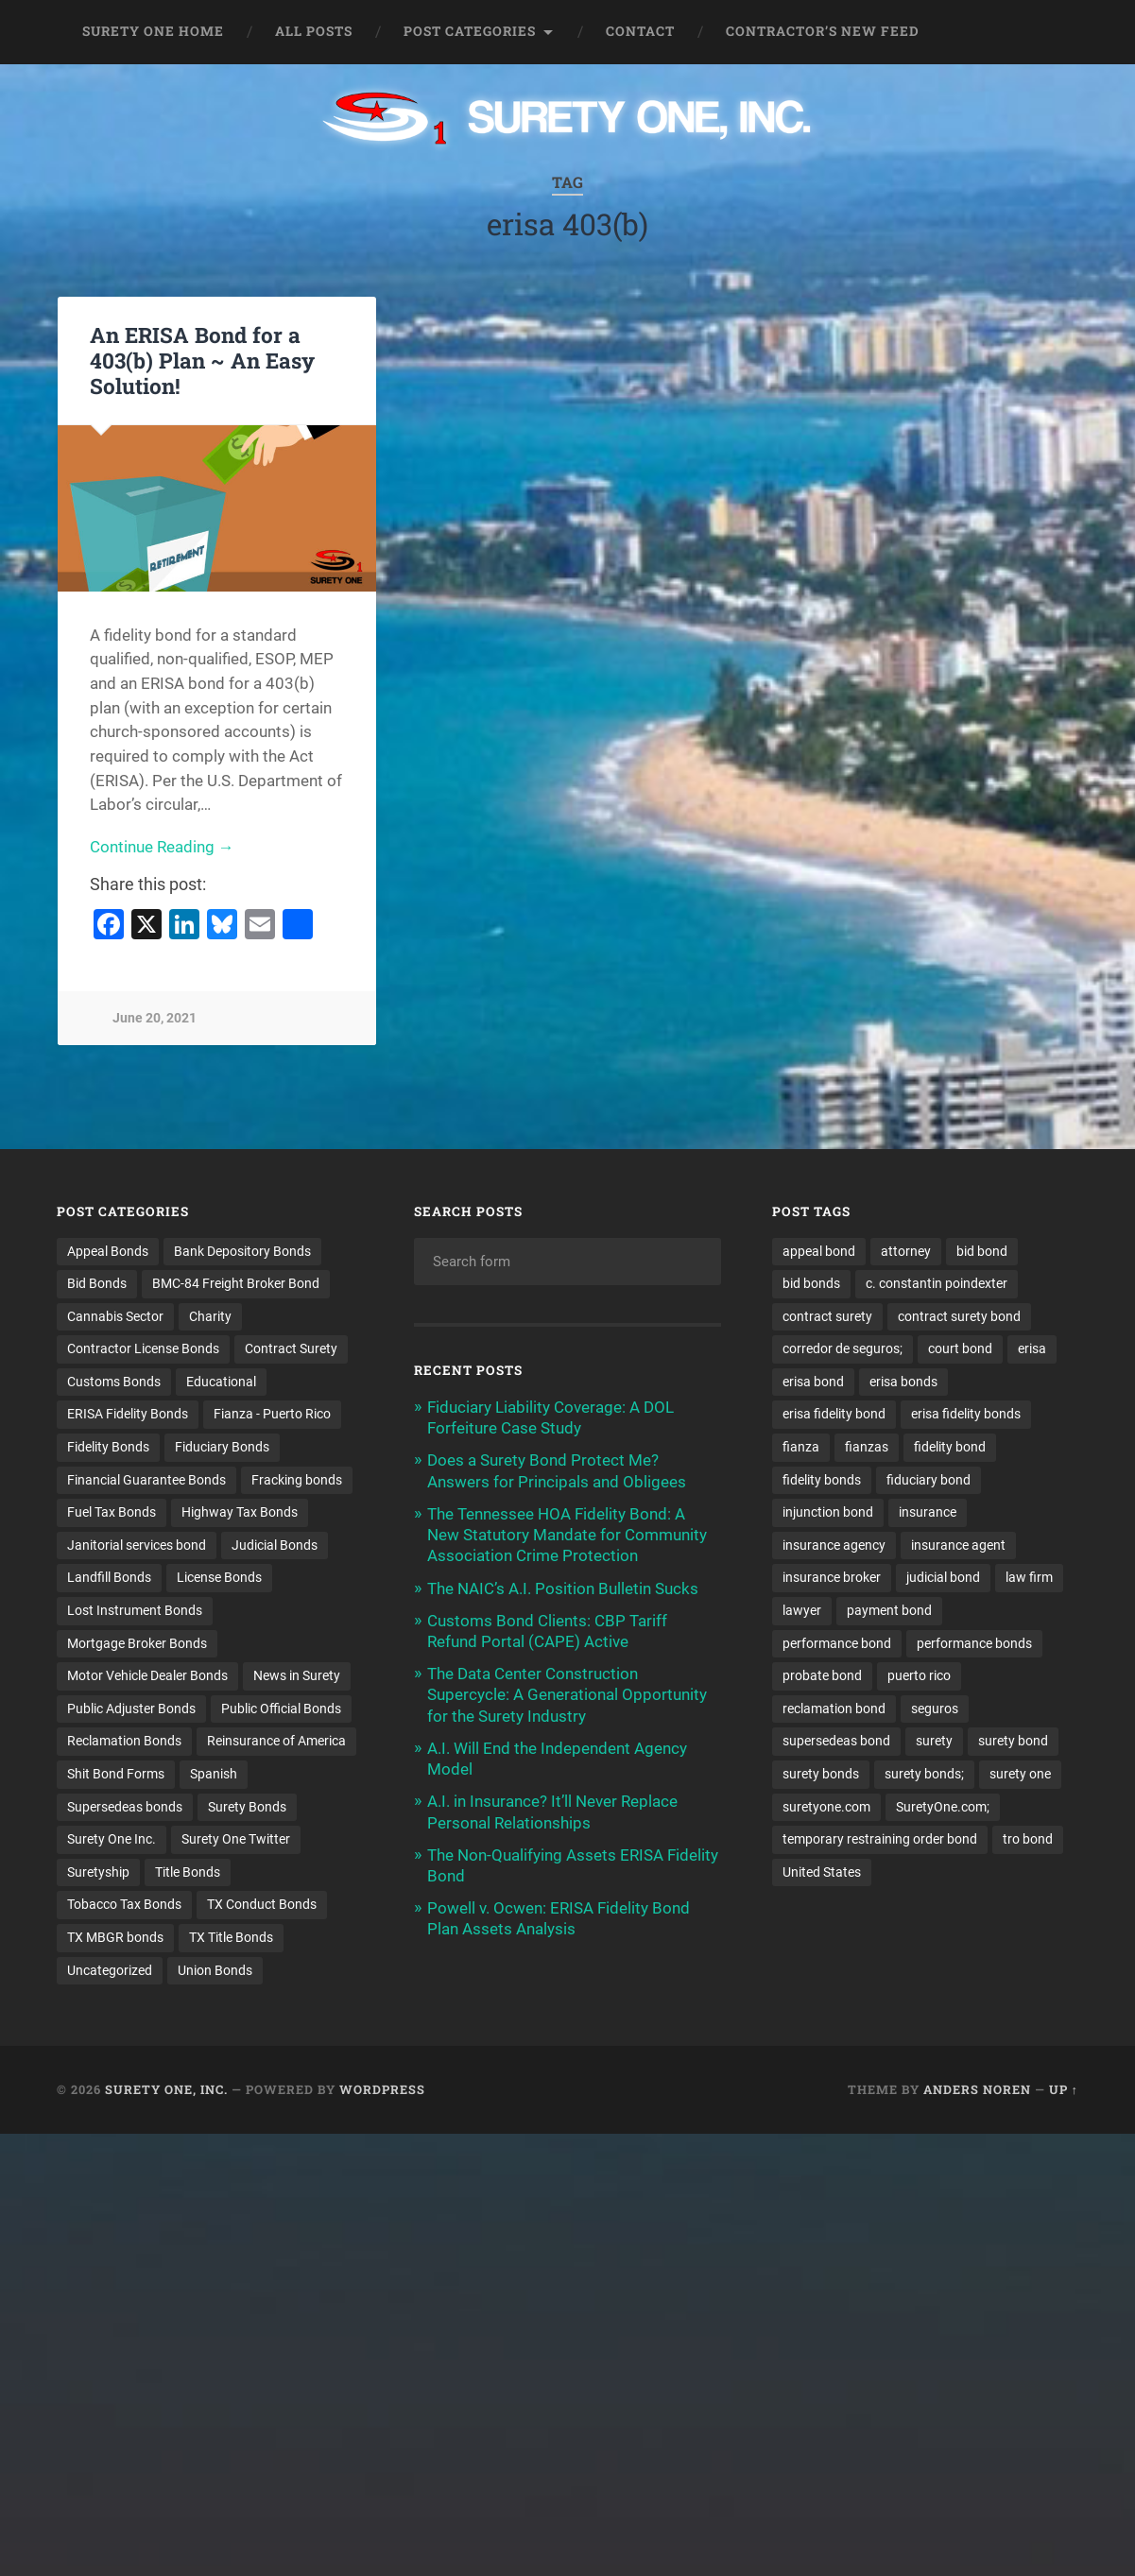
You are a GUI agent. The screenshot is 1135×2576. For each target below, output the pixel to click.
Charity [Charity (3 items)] (210, 1316)
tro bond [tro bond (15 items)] (1028, 1840)
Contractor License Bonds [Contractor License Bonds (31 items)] (143, 1349)
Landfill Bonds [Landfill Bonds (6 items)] (109, 1578)
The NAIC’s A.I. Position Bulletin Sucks (562, 1588)
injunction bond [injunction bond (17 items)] (827, 1512)
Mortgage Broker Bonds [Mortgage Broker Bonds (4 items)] (137, 1644)
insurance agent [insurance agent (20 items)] (958, 1546)
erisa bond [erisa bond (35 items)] (813, 1381)
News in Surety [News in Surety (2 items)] (296, 1676)
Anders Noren (977, 2091)
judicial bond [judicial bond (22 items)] (943, 1578)
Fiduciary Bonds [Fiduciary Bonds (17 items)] (222, 1447)
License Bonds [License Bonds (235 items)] (219, 1578)
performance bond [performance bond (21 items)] (836, 1644)
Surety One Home (153, 31)
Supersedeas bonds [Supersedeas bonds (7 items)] (124, 1807)
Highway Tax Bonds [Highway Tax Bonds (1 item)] (239, 1512)
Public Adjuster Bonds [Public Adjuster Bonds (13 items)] (131, 1709)
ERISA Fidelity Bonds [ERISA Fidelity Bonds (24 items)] (127, 1414)
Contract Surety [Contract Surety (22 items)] (291, 1349)
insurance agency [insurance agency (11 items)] (834, 1546)
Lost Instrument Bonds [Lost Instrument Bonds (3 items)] (134, 1611)
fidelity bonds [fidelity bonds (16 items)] (821, 1479)
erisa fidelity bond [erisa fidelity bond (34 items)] (834, 1414)
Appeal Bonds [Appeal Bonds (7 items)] (107, 1251)
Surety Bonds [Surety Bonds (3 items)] (247, 1807)
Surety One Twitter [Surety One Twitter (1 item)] (235, 1840)
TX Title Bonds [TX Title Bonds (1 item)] (231, 1939)
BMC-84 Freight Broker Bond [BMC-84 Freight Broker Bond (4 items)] (235, 1283)
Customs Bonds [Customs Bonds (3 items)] (114, 1381)
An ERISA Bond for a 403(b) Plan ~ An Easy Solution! (202, 360)
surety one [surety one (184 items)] (1020, 1775)
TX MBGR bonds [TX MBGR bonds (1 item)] (115, 1939)
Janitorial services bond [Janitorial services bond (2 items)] (136, 1546)
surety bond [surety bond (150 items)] (1013, 1742)
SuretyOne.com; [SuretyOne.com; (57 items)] (942, 1807)
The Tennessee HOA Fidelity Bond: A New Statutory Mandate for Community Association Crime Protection (567, 1534)
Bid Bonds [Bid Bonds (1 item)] (97, 1283)
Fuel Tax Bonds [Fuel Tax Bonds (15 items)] (111, 1512)
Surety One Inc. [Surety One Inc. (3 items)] (111, 1840)
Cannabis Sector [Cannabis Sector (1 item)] (115, 1316)
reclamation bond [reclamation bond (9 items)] (834, 1709)
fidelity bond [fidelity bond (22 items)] (950, 1447)
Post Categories (470, 31)
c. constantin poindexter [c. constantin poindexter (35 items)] (936, 1283)
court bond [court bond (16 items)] (960, 1349)
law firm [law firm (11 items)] (1029, 1578)
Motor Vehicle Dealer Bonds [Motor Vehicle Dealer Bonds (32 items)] (147, 1676)
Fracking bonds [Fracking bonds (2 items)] (296, 1479)
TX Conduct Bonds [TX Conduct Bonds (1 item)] (262, 1906)
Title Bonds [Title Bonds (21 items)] (187, 1873)
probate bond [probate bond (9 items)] (822, 1676)
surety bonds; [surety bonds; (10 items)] (924, 1775)
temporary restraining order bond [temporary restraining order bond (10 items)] (879, 1840)
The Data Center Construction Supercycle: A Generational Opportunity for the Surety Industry (567, 1694)
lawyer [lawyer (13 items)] (801, 1611)
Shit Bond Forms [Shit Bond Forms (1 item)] (115, 1775)
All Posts (314, 31)
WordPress (382, 2091)
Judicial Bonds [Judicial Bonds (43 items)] (275, 1546)
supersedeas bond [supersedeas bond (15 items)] (836, 1742)
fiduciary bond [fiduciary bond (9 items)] (928, 1479)
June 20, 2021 (154, 1018)
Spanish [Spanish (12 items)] (213, 1775)
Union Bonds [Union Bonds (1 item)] (215, 1972)
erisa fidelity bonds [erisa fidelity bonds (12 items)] (966, 1414)
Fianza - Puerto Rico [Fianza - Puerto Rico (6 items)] (272, 1414)
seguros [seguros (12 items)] (934, 1709)
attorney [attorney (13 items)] (906, 1251)
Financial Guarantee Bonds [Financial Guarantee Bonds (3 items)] (146, 1479)
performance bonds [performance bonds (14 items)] (974, 1644)
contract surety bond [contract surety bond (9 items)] (959, 1316)
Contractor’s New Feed (823, 31)
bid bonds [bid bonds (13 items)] (811, 1283)
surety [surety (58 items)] (934, 1742)
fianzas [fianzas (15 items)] (866, 1447)
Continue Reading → (162, 846)
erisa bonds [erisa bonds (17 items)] (903, 1381)
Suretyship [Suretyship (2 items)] (98, 1873)
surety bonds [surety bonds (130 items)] (820, 1775)
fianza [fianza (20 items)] (800, 1447)
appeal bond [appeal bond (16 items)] (818, 1251)
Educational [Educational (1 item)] (221, 1381)
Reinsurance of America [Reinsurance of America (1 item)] (276, 1742)
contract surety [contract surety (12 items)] (827, 1316)
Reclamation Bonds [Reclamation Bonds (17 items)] (124, 1742)
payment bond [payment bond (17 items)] (889, 1611)
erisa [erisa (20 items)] (1032, 1349)
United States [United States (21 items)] (821, 1873)
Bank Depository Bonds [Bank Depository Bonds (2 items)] (242, 1251)
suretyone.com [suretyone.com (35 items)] (826, 1807)
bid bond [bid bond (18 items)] (981, 1251)
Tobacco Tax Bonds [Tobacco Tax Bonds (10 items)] (124, 1906)
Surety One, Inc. (166, 2091)
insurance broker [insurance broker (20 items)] (831, 1578)
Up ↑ (1063, 2091)
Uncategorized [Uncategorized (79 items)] (109, 1972)
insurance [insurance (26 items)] (927, 1512)
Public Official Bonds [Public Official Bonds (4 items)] (281, 1709)
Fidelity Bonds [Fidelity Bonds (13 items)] (108, 1447)
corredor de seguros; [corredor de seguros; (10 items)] (842, 1349)
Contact (640, 31)
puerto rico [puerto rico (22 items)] (919, 1676)
